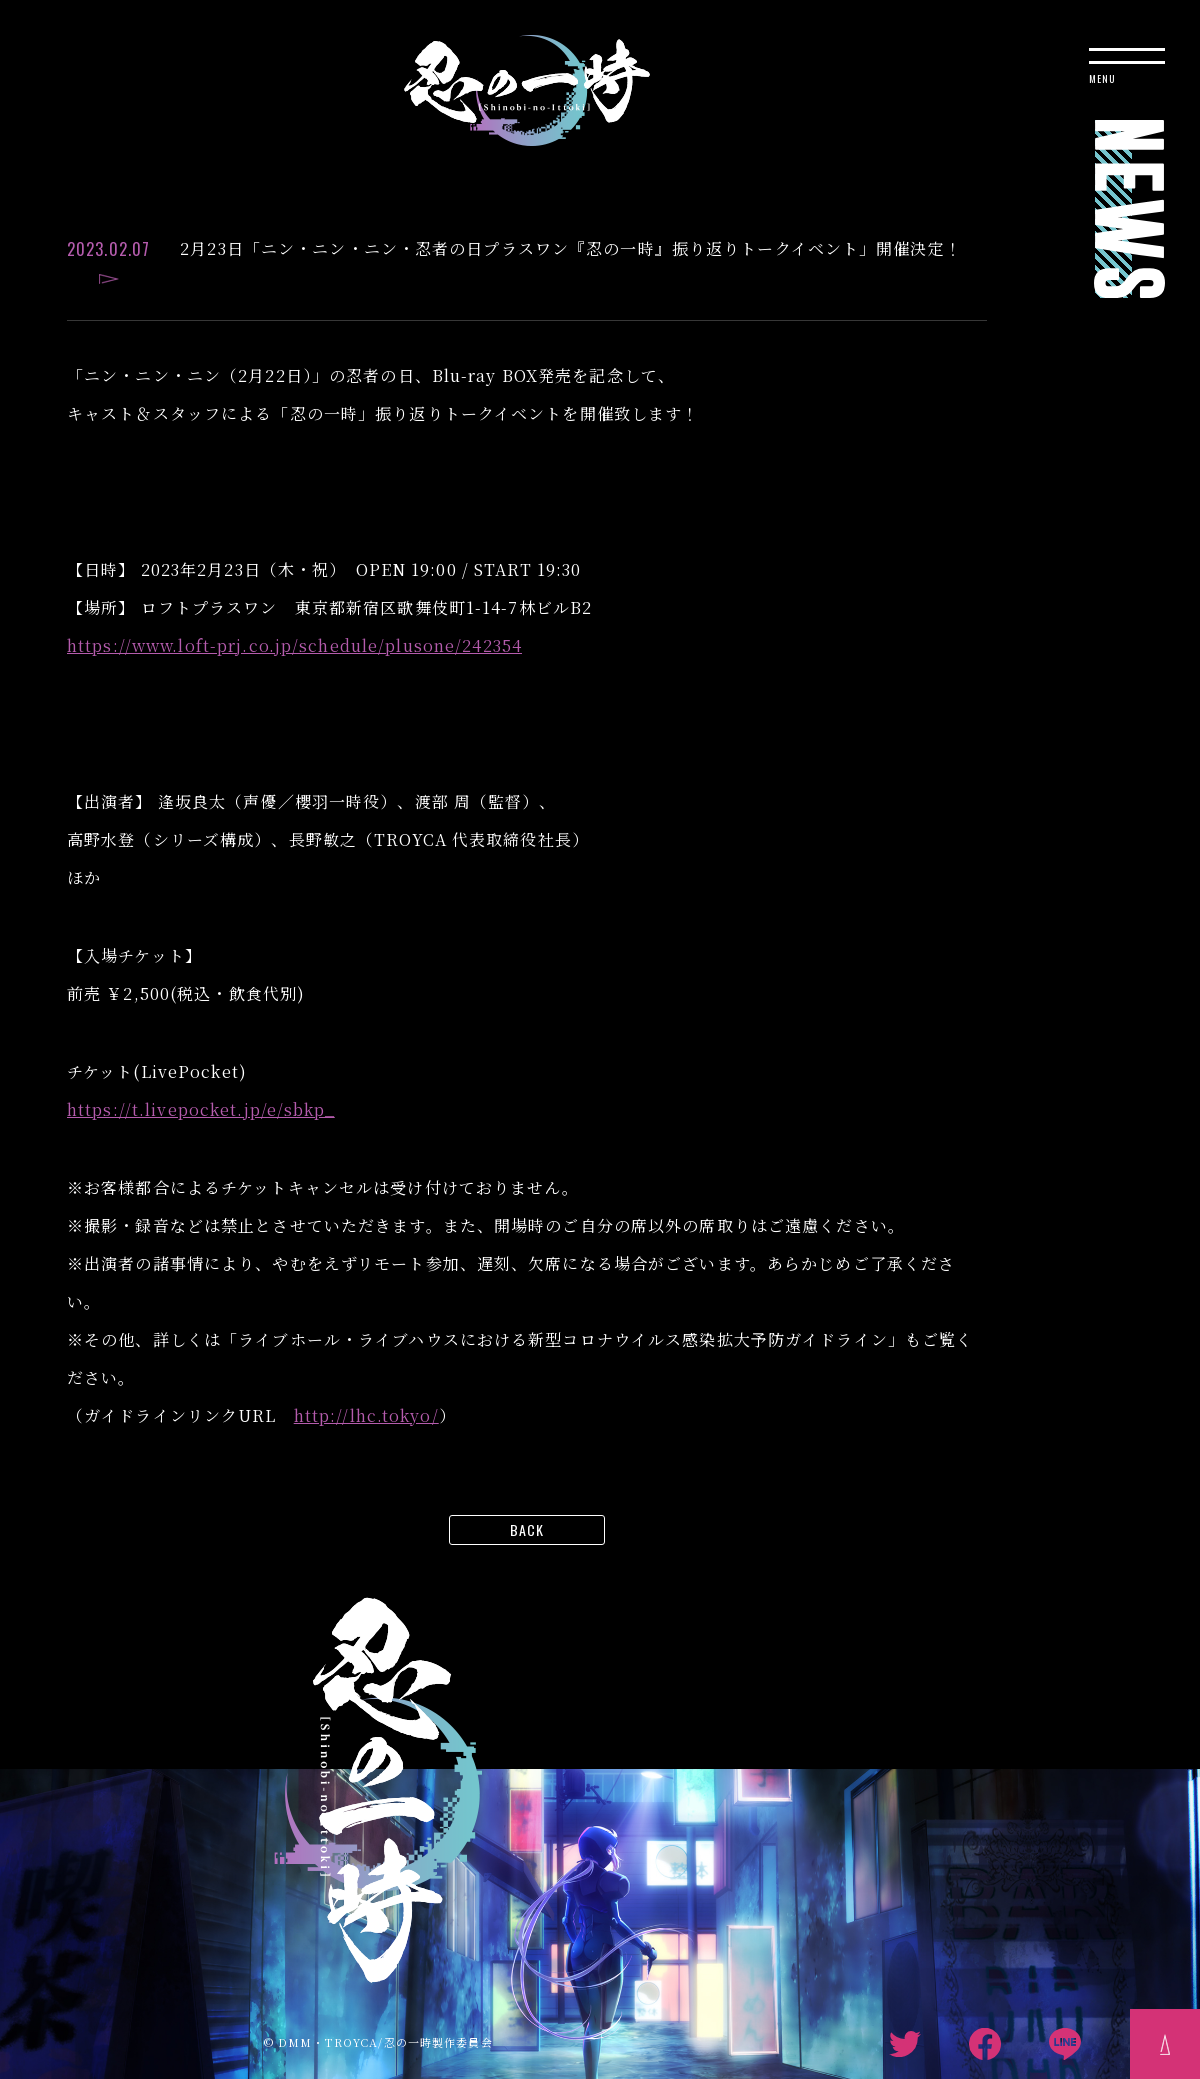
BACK (527, 1529)
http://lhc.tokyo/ (366, 1415)
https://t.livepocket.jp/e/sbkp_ (201, 1109)
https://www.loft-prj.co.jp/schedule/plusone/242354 (294, 645)
